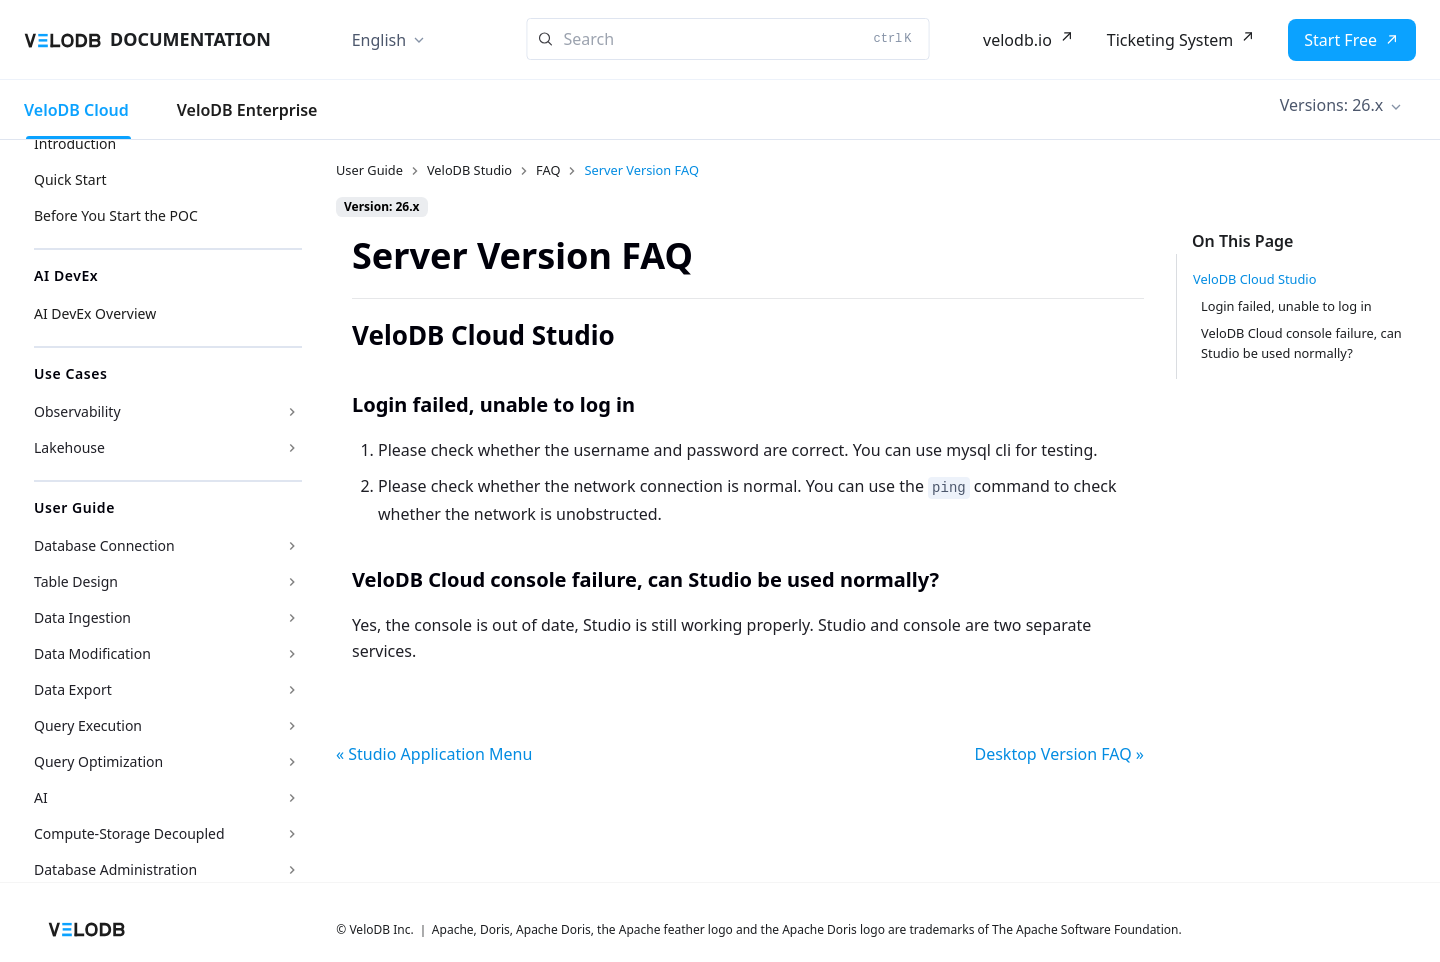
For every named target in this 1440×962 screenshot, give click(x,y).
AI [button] (41, 797)
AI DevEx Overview (95, 313)
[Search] (728, 39)
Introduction (75, 143)
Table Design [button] (76, 581)
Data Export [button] (73, 689)
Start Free (1340, 40)
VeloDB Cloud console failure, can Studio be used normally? (1301, 342)
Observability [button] (77, 411)
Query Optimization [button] (98, 761)
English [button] (379, 40)
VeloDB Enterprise (247, 110)
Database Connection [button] (104, 545)
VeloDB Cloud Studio (1254, 279)
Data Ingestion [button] (82, 617)
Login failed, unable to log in (1286, 306)
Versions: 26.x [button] (1331, 105)
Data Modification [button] (92, 653)
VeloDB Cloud (76, 110)
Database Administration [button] (115, 869)
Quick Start (70, 179)
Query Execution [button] (88, 725)
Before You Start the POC (116, 215)
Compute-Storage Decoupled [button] (129, 833)
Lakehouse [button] (69, 447)
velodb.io (1017, 40)
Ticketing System (1170, 40)
